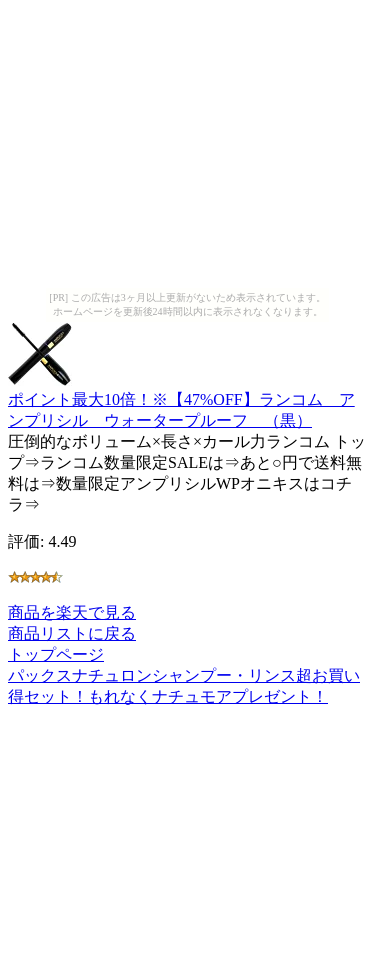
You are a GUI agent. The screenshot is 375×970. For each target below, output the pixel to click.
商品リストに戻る (72, 633)
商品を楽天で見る (72, 612)
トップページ (56, 654)
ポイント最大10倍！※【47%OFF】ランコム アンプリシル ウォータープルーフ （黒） (181, 400)
